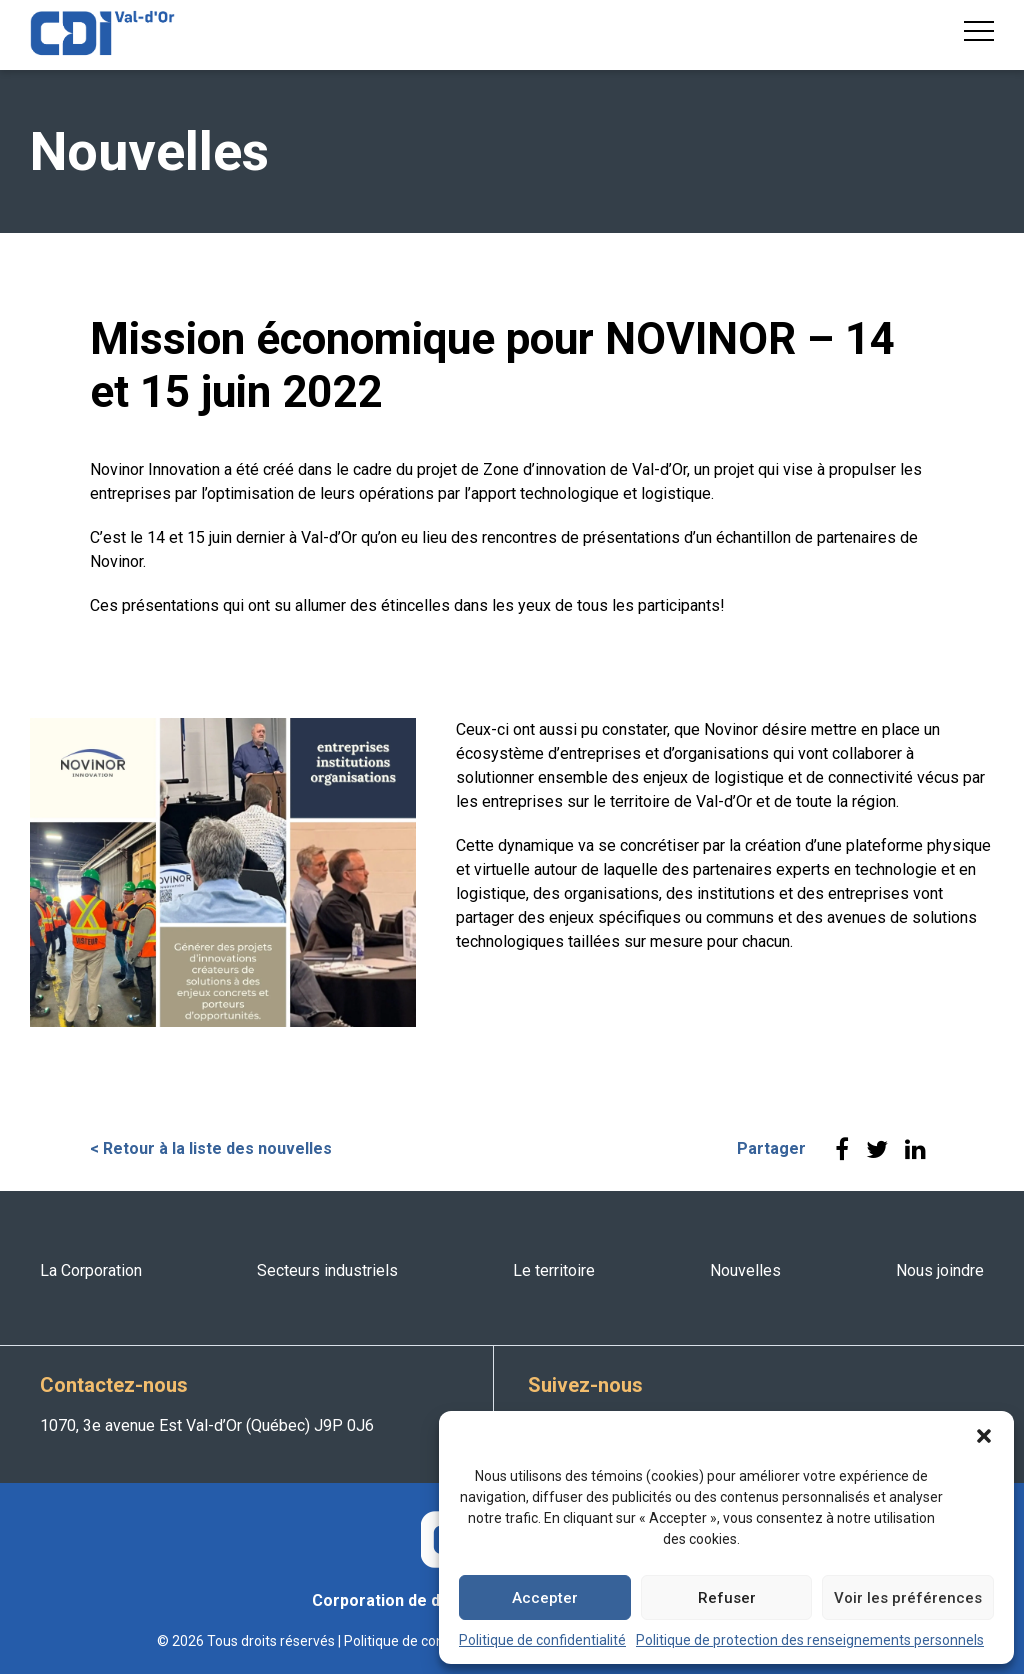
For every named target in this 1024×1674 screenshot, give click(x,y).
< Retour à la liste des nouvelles (211, 1148)
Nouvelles (745, 1270)
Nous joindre (940, 1270)
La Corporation (91, 1270)
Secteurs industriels (327, 1270)
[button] (984, 1436)
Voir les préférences (908, 1598)
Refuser (727, 1598)
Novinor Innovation (155, 469)
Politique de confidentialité (542, 1640)
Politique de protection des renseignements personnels (810, 1640)
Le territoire (554, 1270)
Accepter (545, 1598)
